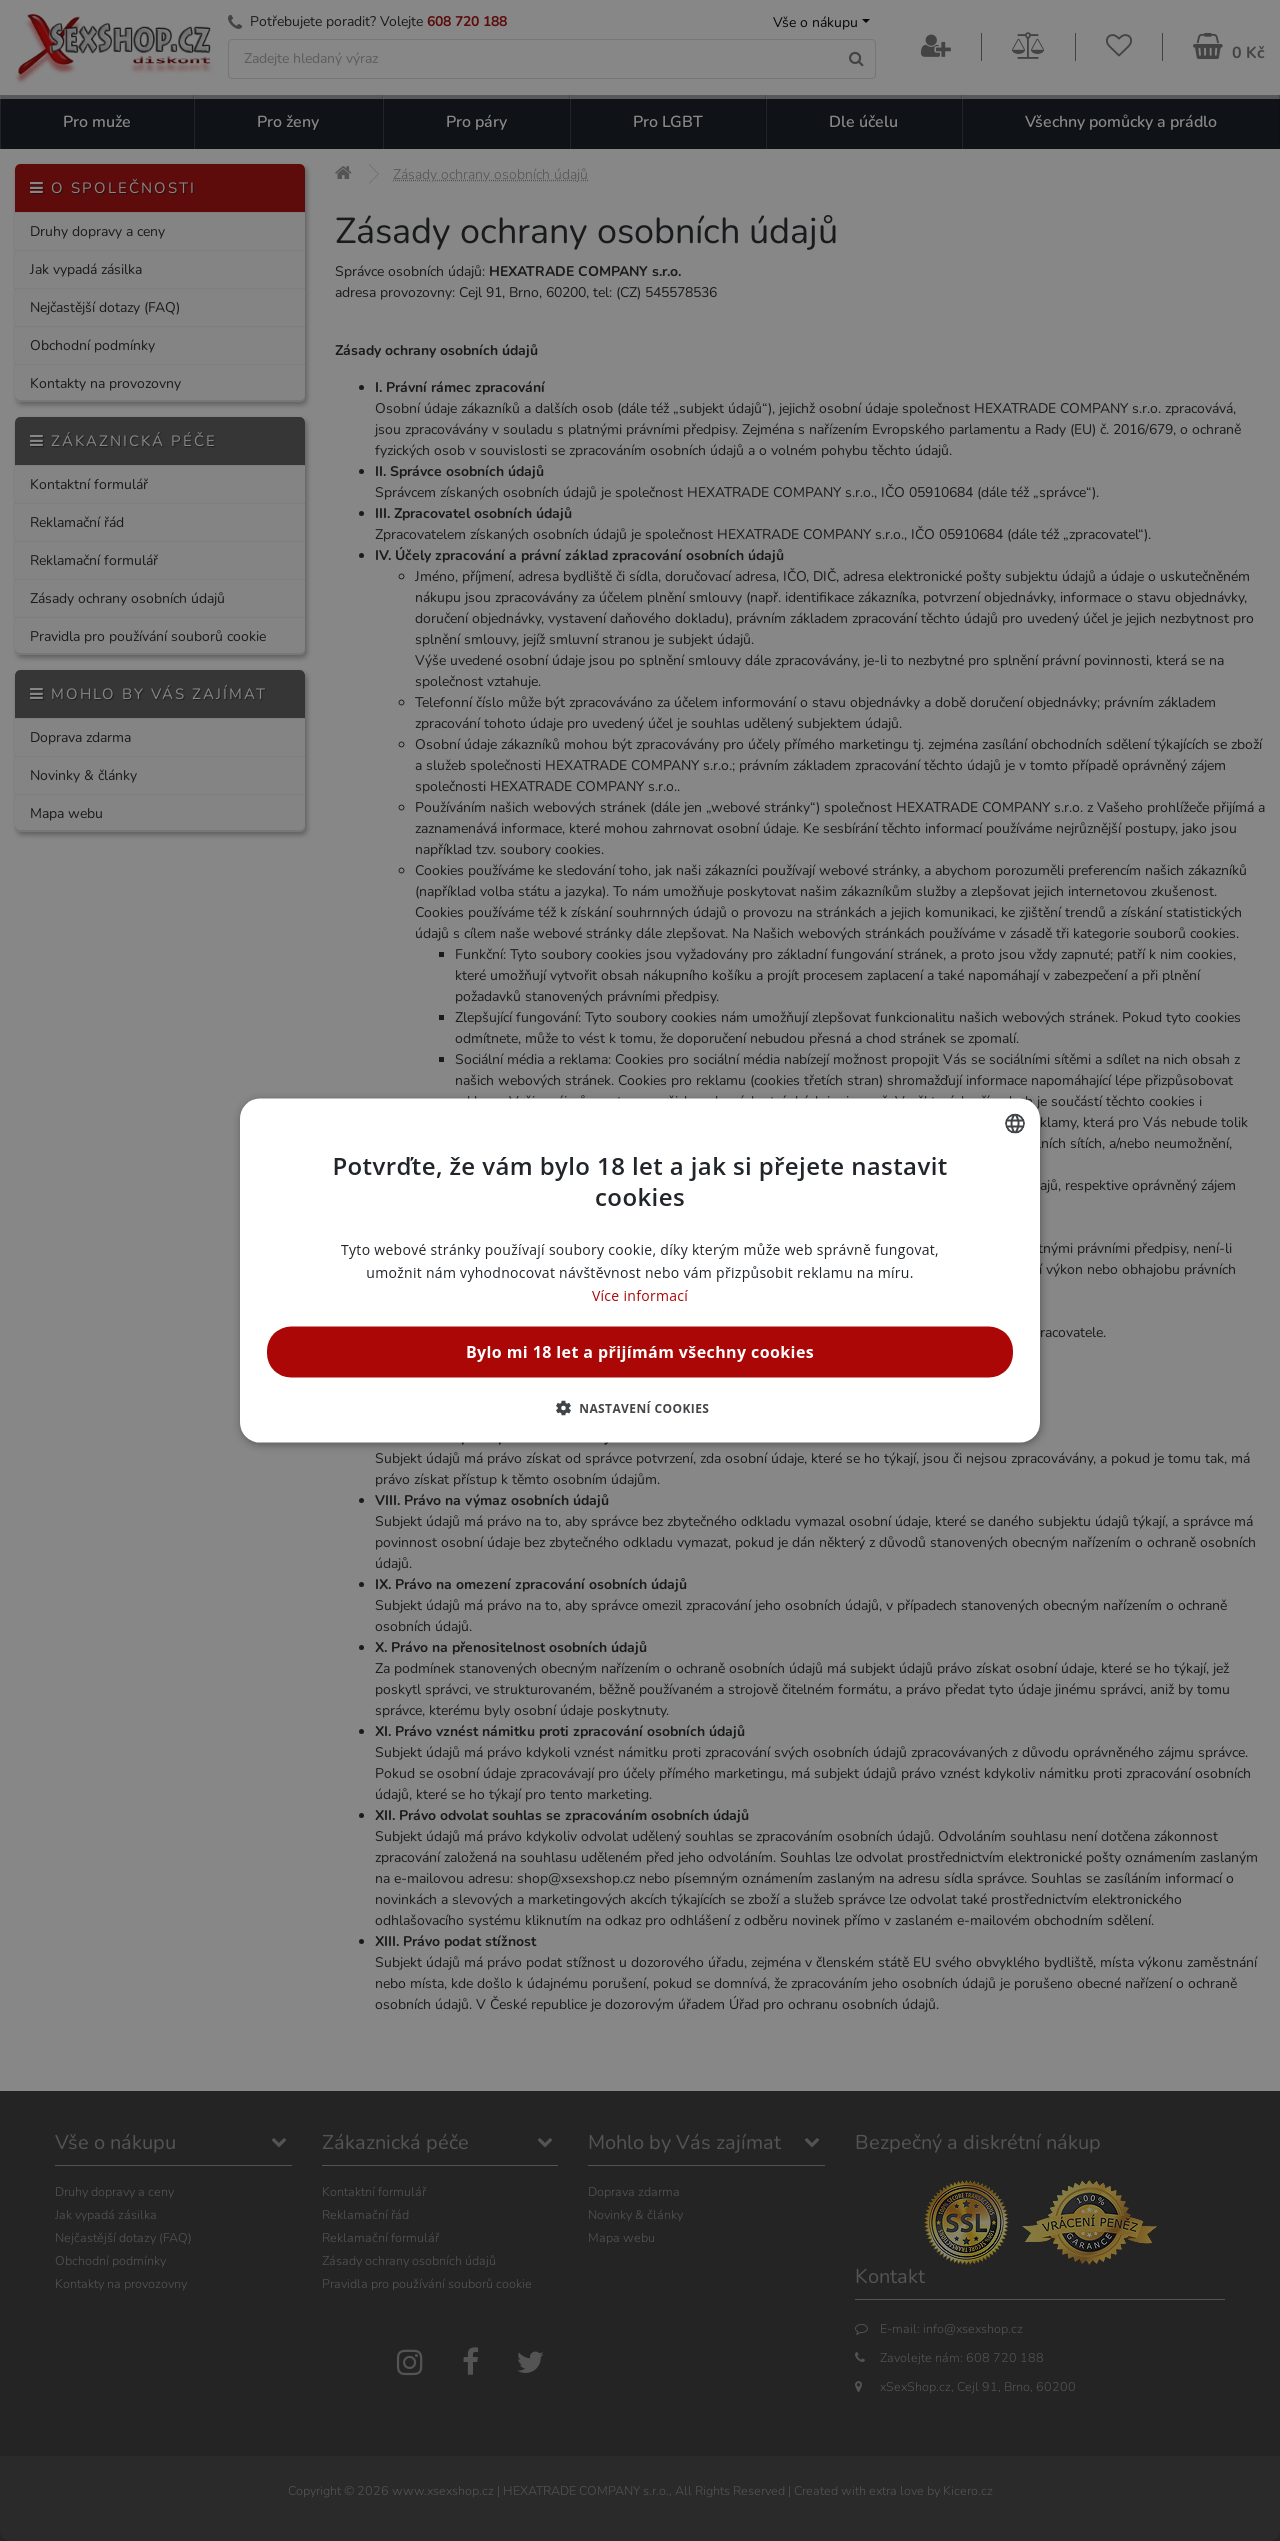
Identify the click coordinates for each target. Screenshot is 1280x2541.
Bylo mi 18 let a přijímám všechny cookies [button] (640, 1352)
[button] (640, 1408)
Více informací (640, 1295)
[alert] (640, 1270)
